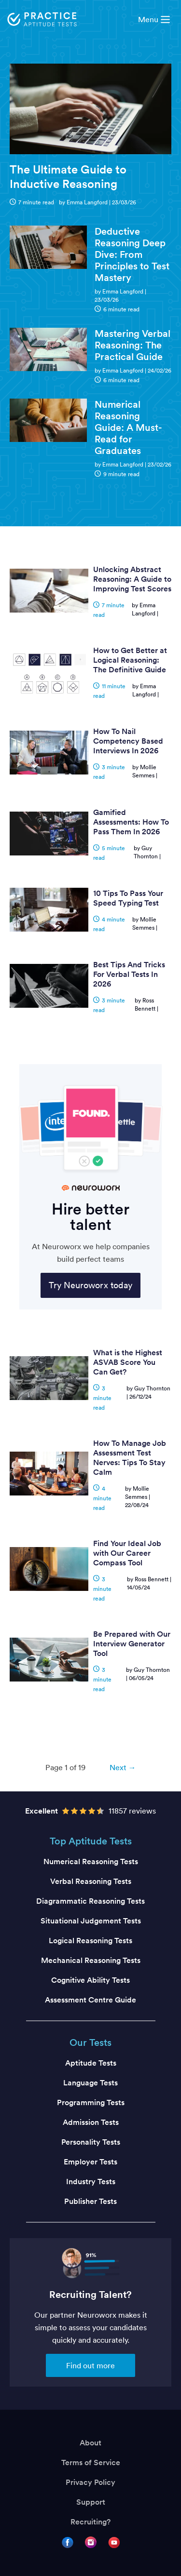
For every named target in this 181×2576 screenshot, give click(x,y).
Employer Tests (90, 2162)
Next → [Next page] (123, 1767)
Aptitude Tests (90, 2063)
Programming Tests (91, 2102)
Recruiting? (90, 2522)
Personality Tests (90, 2142)
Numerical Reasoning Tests (90, 1861)
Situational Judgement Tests (91, 1921)
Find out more (90, 2365)
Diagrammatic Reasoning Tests (90, 1901)
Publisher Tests (90, 2201)
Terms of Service (90, 2462)
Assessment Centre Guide (90, 2000)
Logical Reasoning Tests (90, 1940)
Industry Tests (90, 2181)
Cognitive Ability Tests (90, 1980)
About (90, 2443)
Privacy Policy (90, 2482)
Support (90, 2502)
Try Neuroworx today (90, 1285)
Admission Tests (91, 2122)
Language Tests (90, 2083)
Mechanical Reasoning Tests (90, 1960)
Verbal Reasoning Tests (90, 1881)
